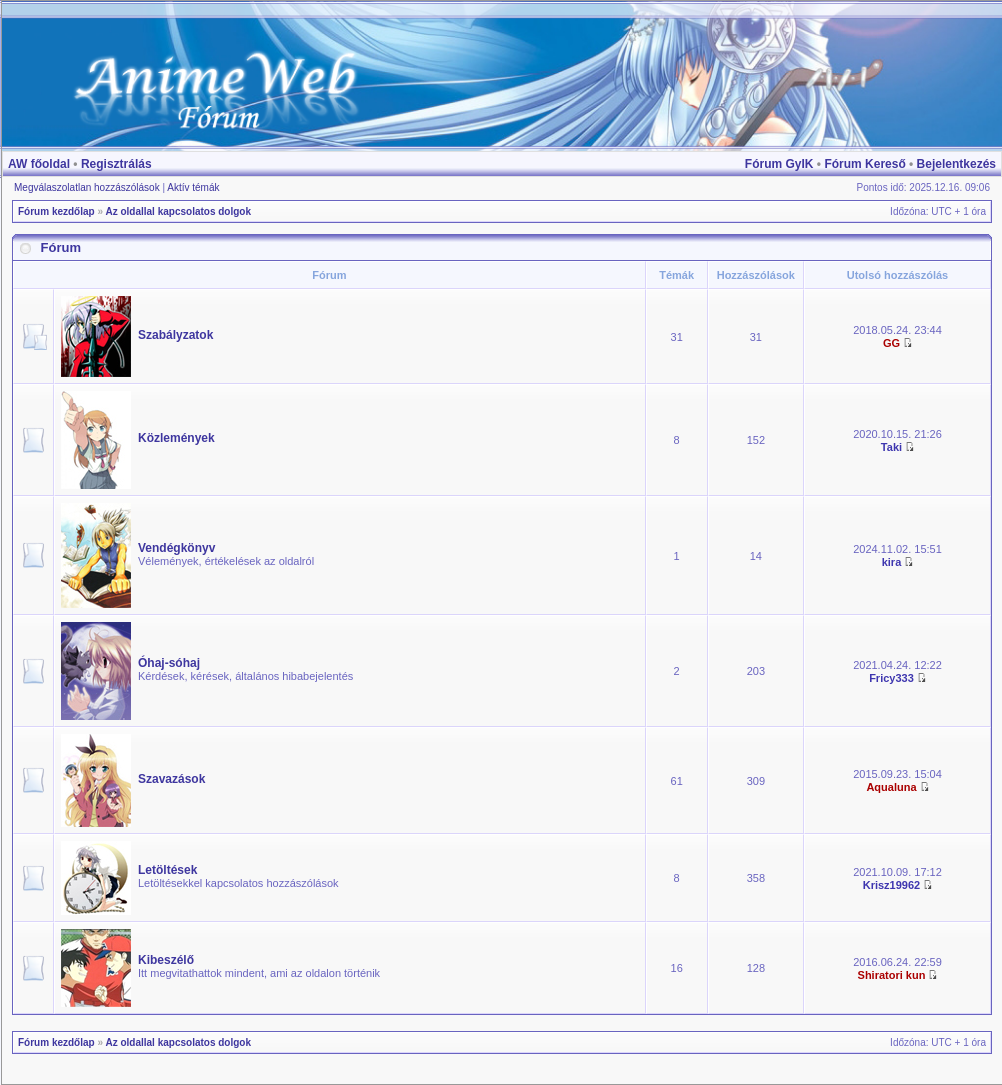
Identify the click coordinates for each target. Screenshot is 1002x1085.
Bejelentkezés (956, 164)
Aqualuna (891, 787)
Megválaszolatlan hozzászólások (87, 187)
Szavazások (171, 779)
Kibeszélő (166, 960)
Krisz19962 (892, 885)
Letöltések (167, 870)
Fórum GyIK (779, 164)
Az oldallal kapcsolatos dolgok (178, 211)
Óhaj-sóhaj (169, 663)
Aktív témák (193, 187)
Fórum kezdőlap (56, 211)
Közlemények (176, 438)
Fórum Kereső (864, 164)
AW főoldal (39, 164)
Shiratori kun (892, 975)
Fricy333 (891, 678)
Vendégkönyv (176, 548)
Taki (891, 447)
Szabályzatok (175, 335)
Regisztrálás (116, 164)
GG (891, 343)
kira (892, 562)
